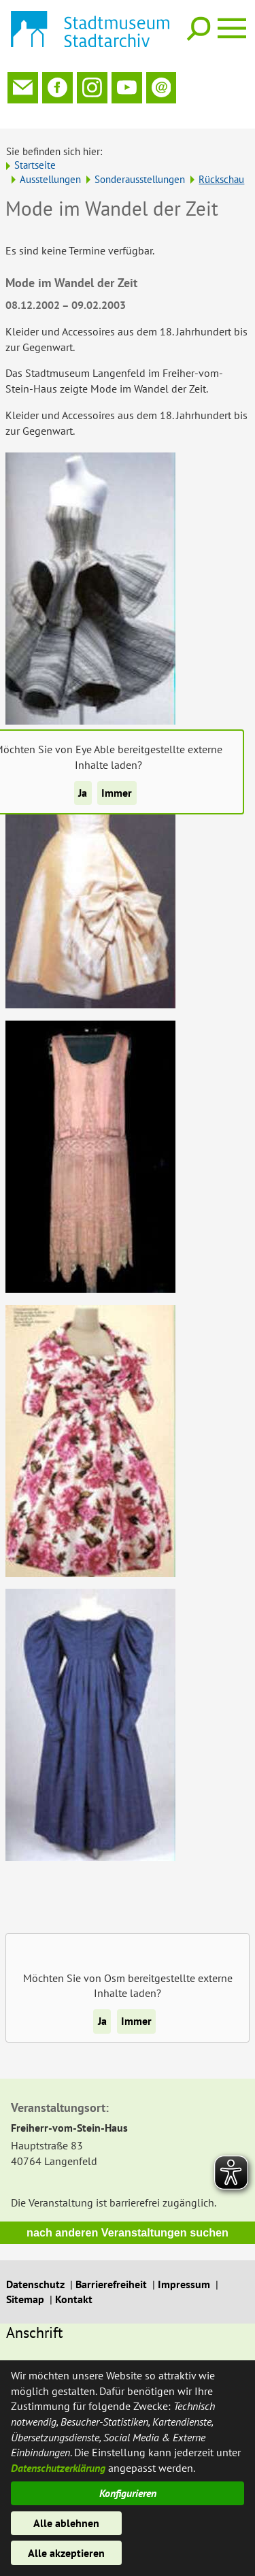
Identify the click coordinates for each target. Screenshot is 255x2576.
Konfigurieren (127, 2493)
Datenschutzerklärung (58, 2468)
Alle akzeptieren (66, 2553)
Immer (116, 792)
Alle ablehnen (66, 2523)
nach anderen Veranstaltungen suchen (127, 2217)
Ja (82, 792)
